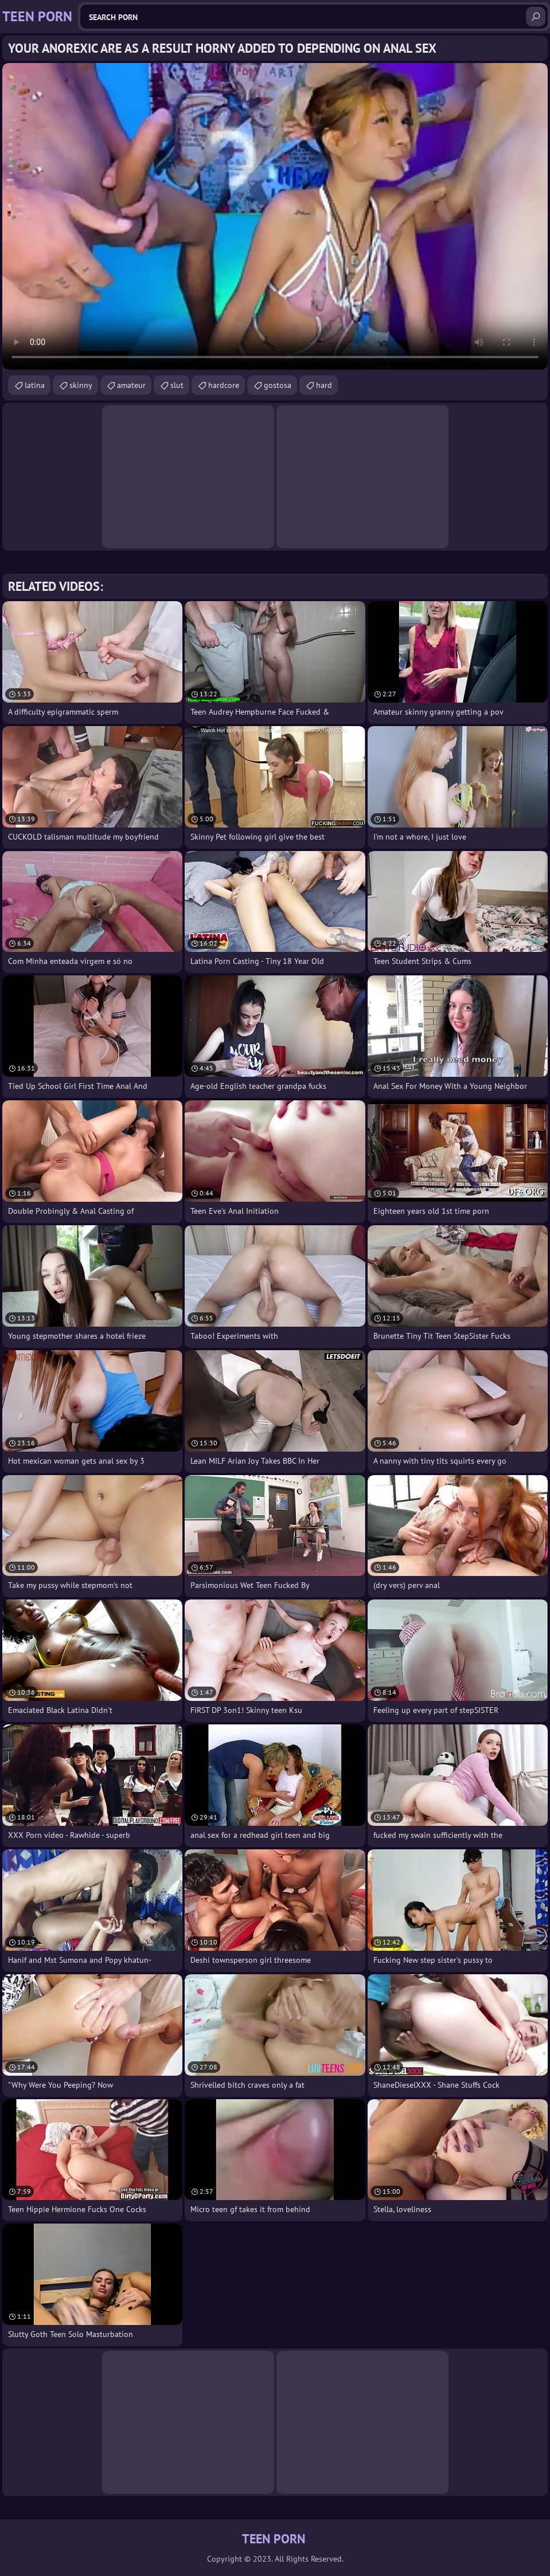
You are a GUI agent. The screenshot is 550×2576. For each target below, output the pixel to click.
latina (35, 385)
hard (324, 385)
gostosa (277, 385)
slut (177, 385)
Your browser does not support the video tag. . (275, 216)
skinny (80, 385)
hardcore (223, 385)
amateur (131, 385)
